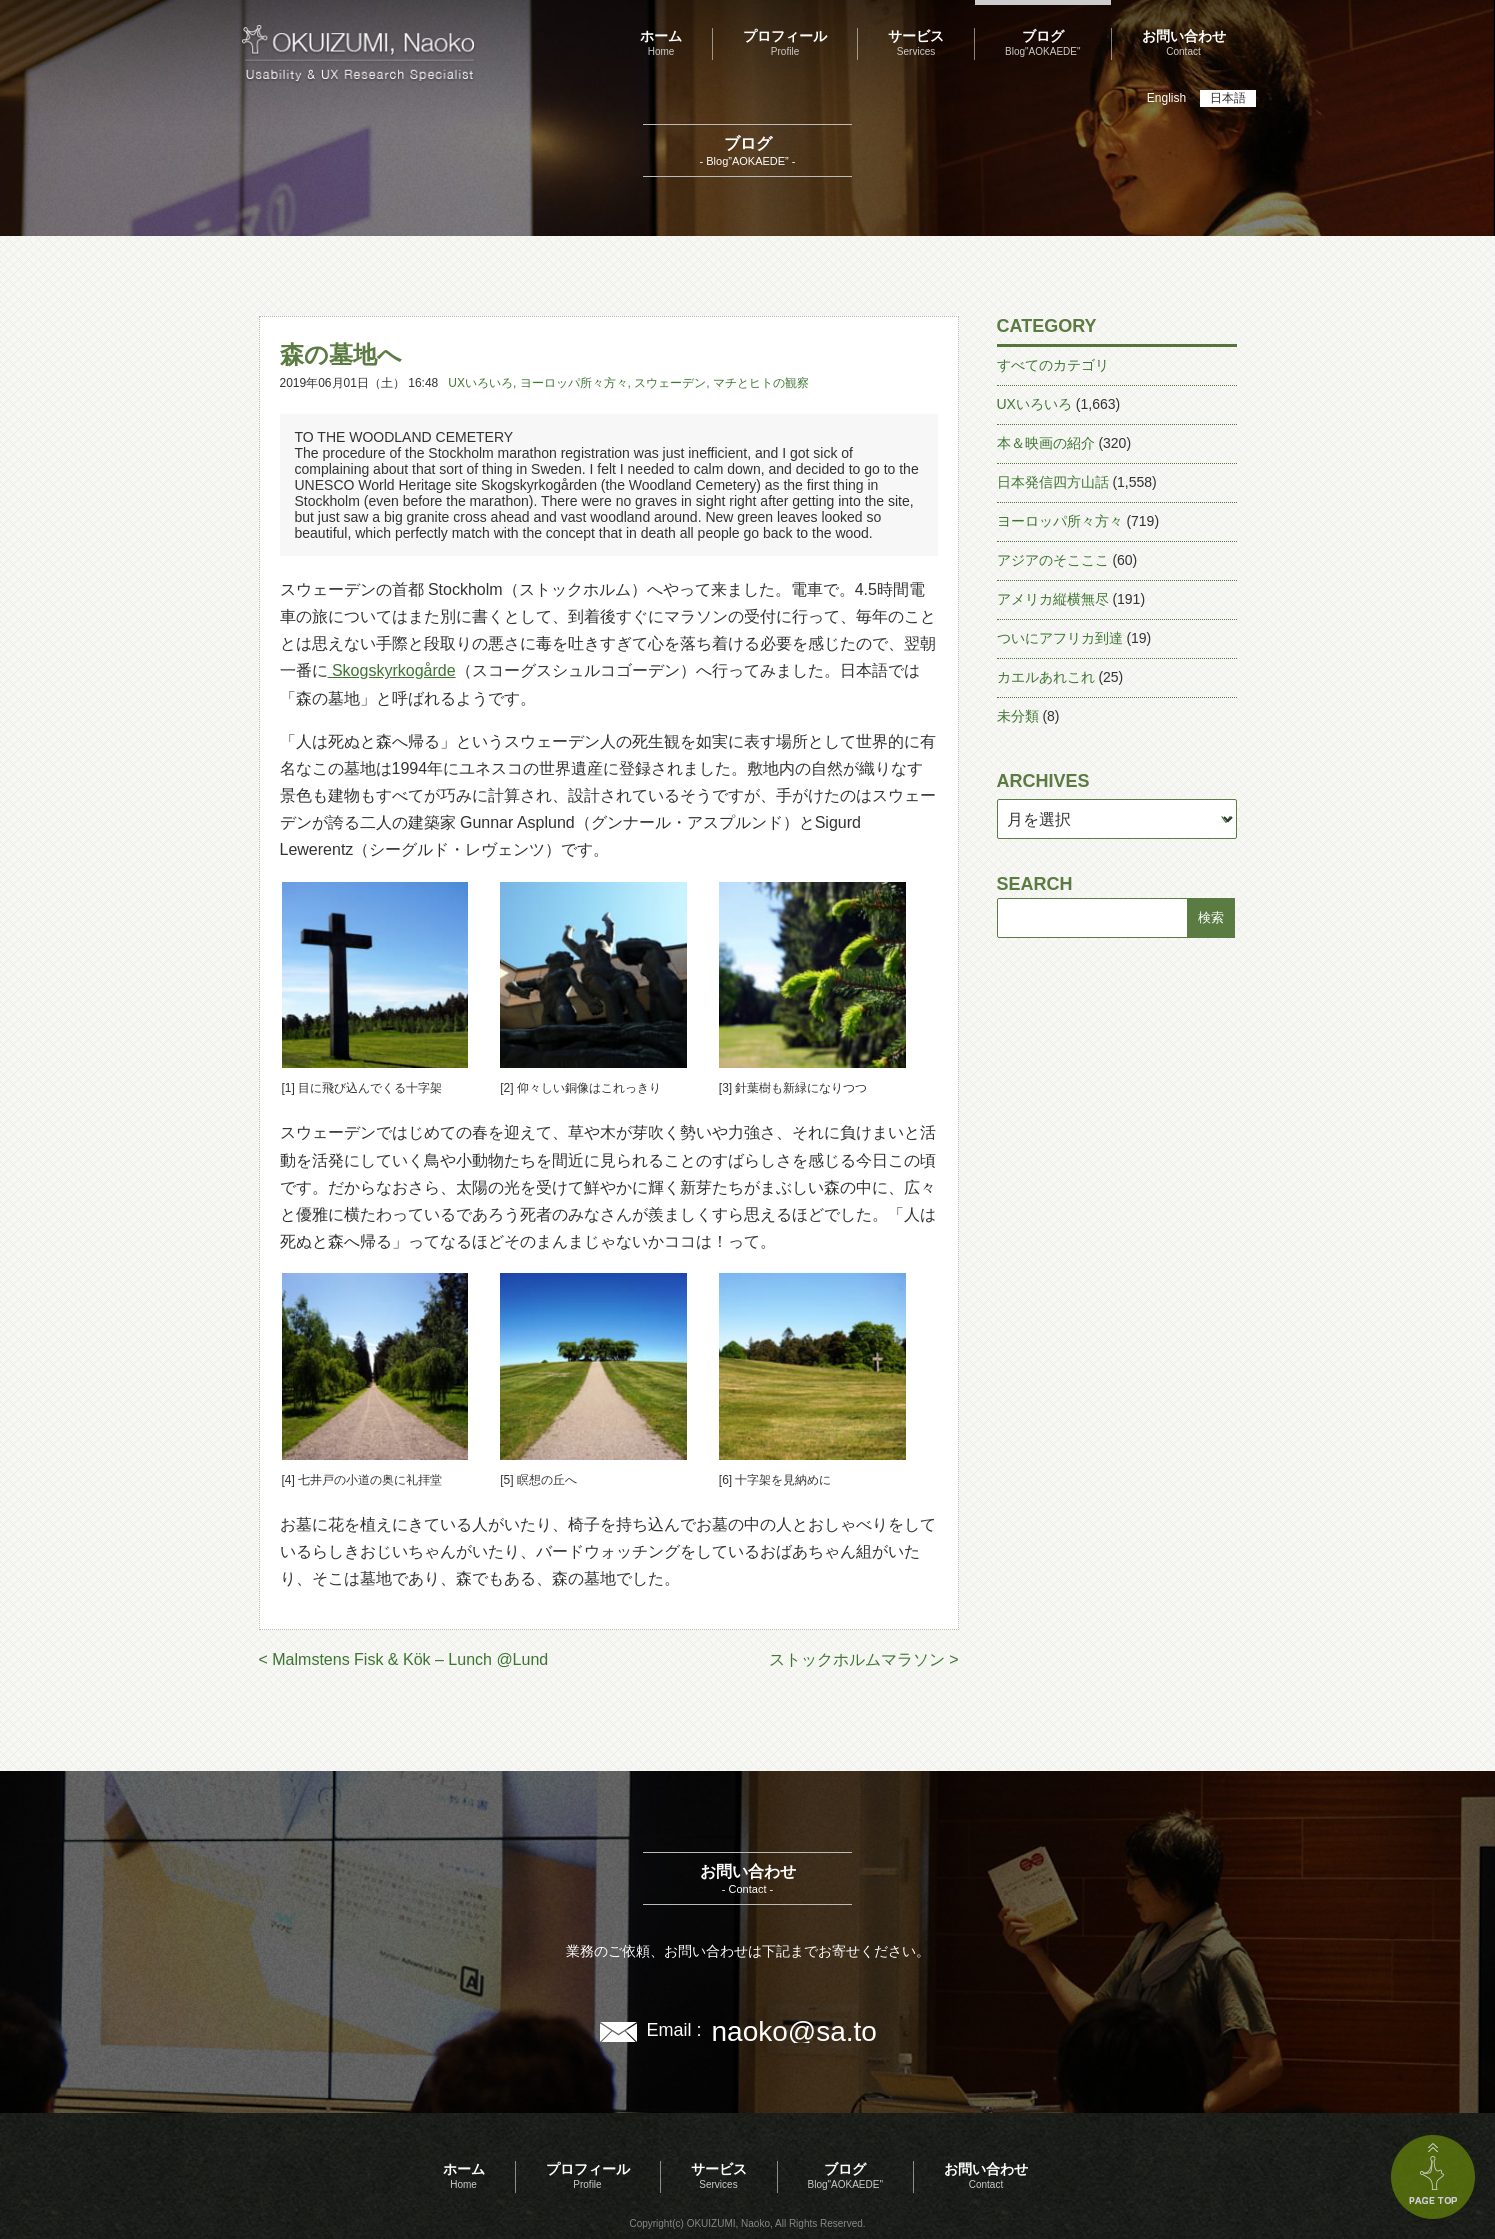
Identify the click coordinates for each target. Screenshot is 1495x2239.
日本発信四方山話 (1053, 482)
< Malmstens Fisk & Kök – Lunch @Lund (404, 1659)
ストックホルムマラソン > (864, 1659)
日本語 (1228, 98)
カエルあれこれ (1046, 677)
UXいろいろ (480, 383)
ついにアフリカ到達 (1060, 638)
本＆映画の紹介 (1046, 443)
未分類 (1018, 716)
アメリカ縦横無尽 (1053, 599)
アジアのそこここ (1053, 560)
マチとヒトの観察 (761, 383)
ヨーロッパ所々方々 (574, 383)
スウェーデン (670, 383)
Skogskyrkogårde (392, 670)
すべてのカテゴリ (1053, 365)
